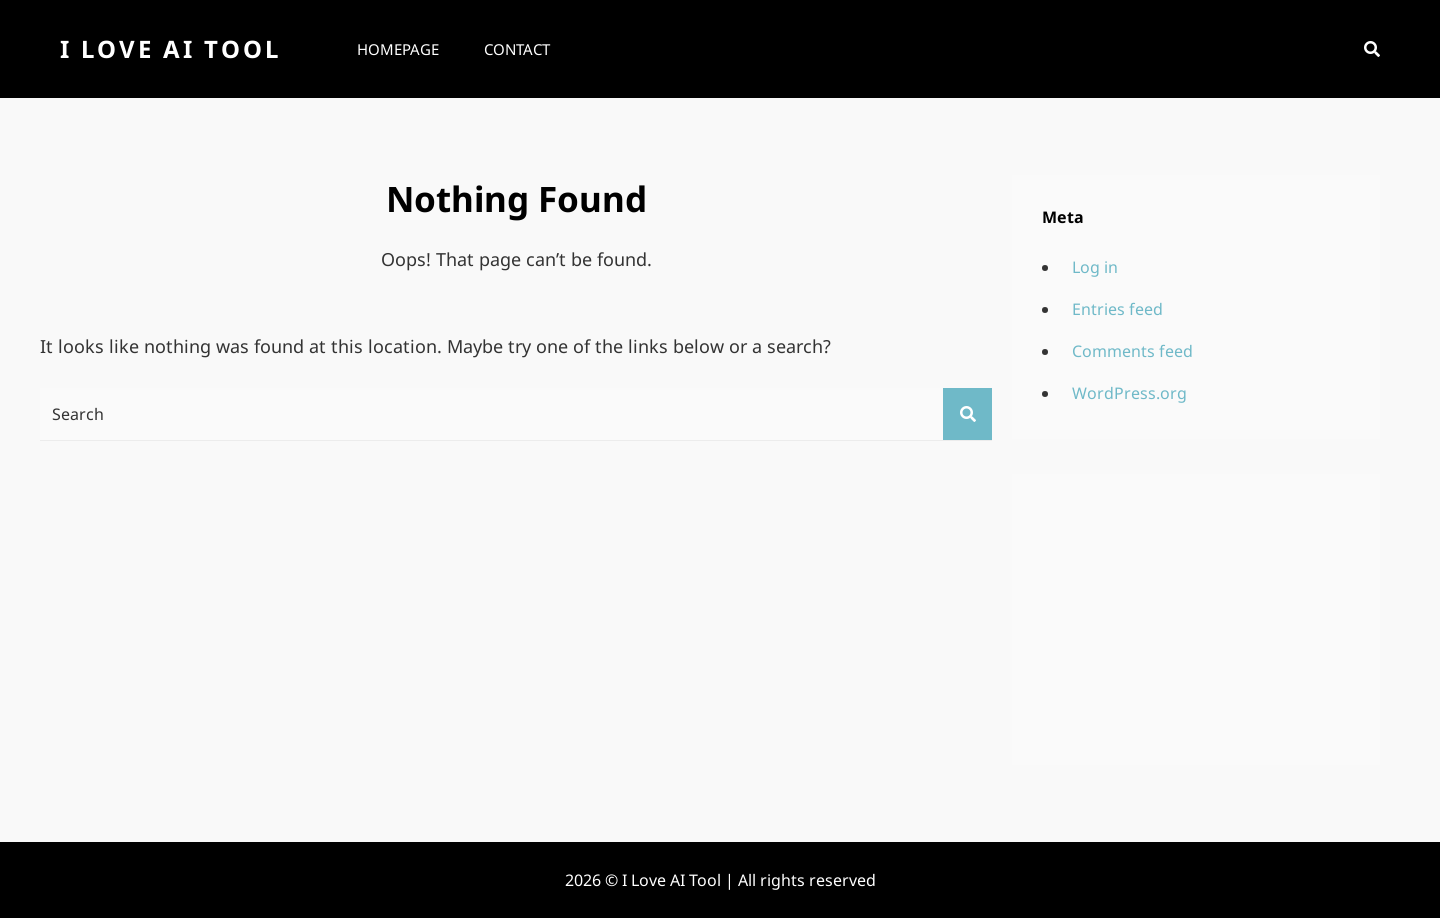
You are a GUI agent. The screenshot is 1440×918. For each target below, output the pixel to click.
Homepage (398, 49)
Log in (1095, 267)
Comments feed (1132, 351)
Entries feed (1117, 309)
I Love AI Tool (170, 48)
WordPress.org (1129, 393)
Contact (517, 49)
